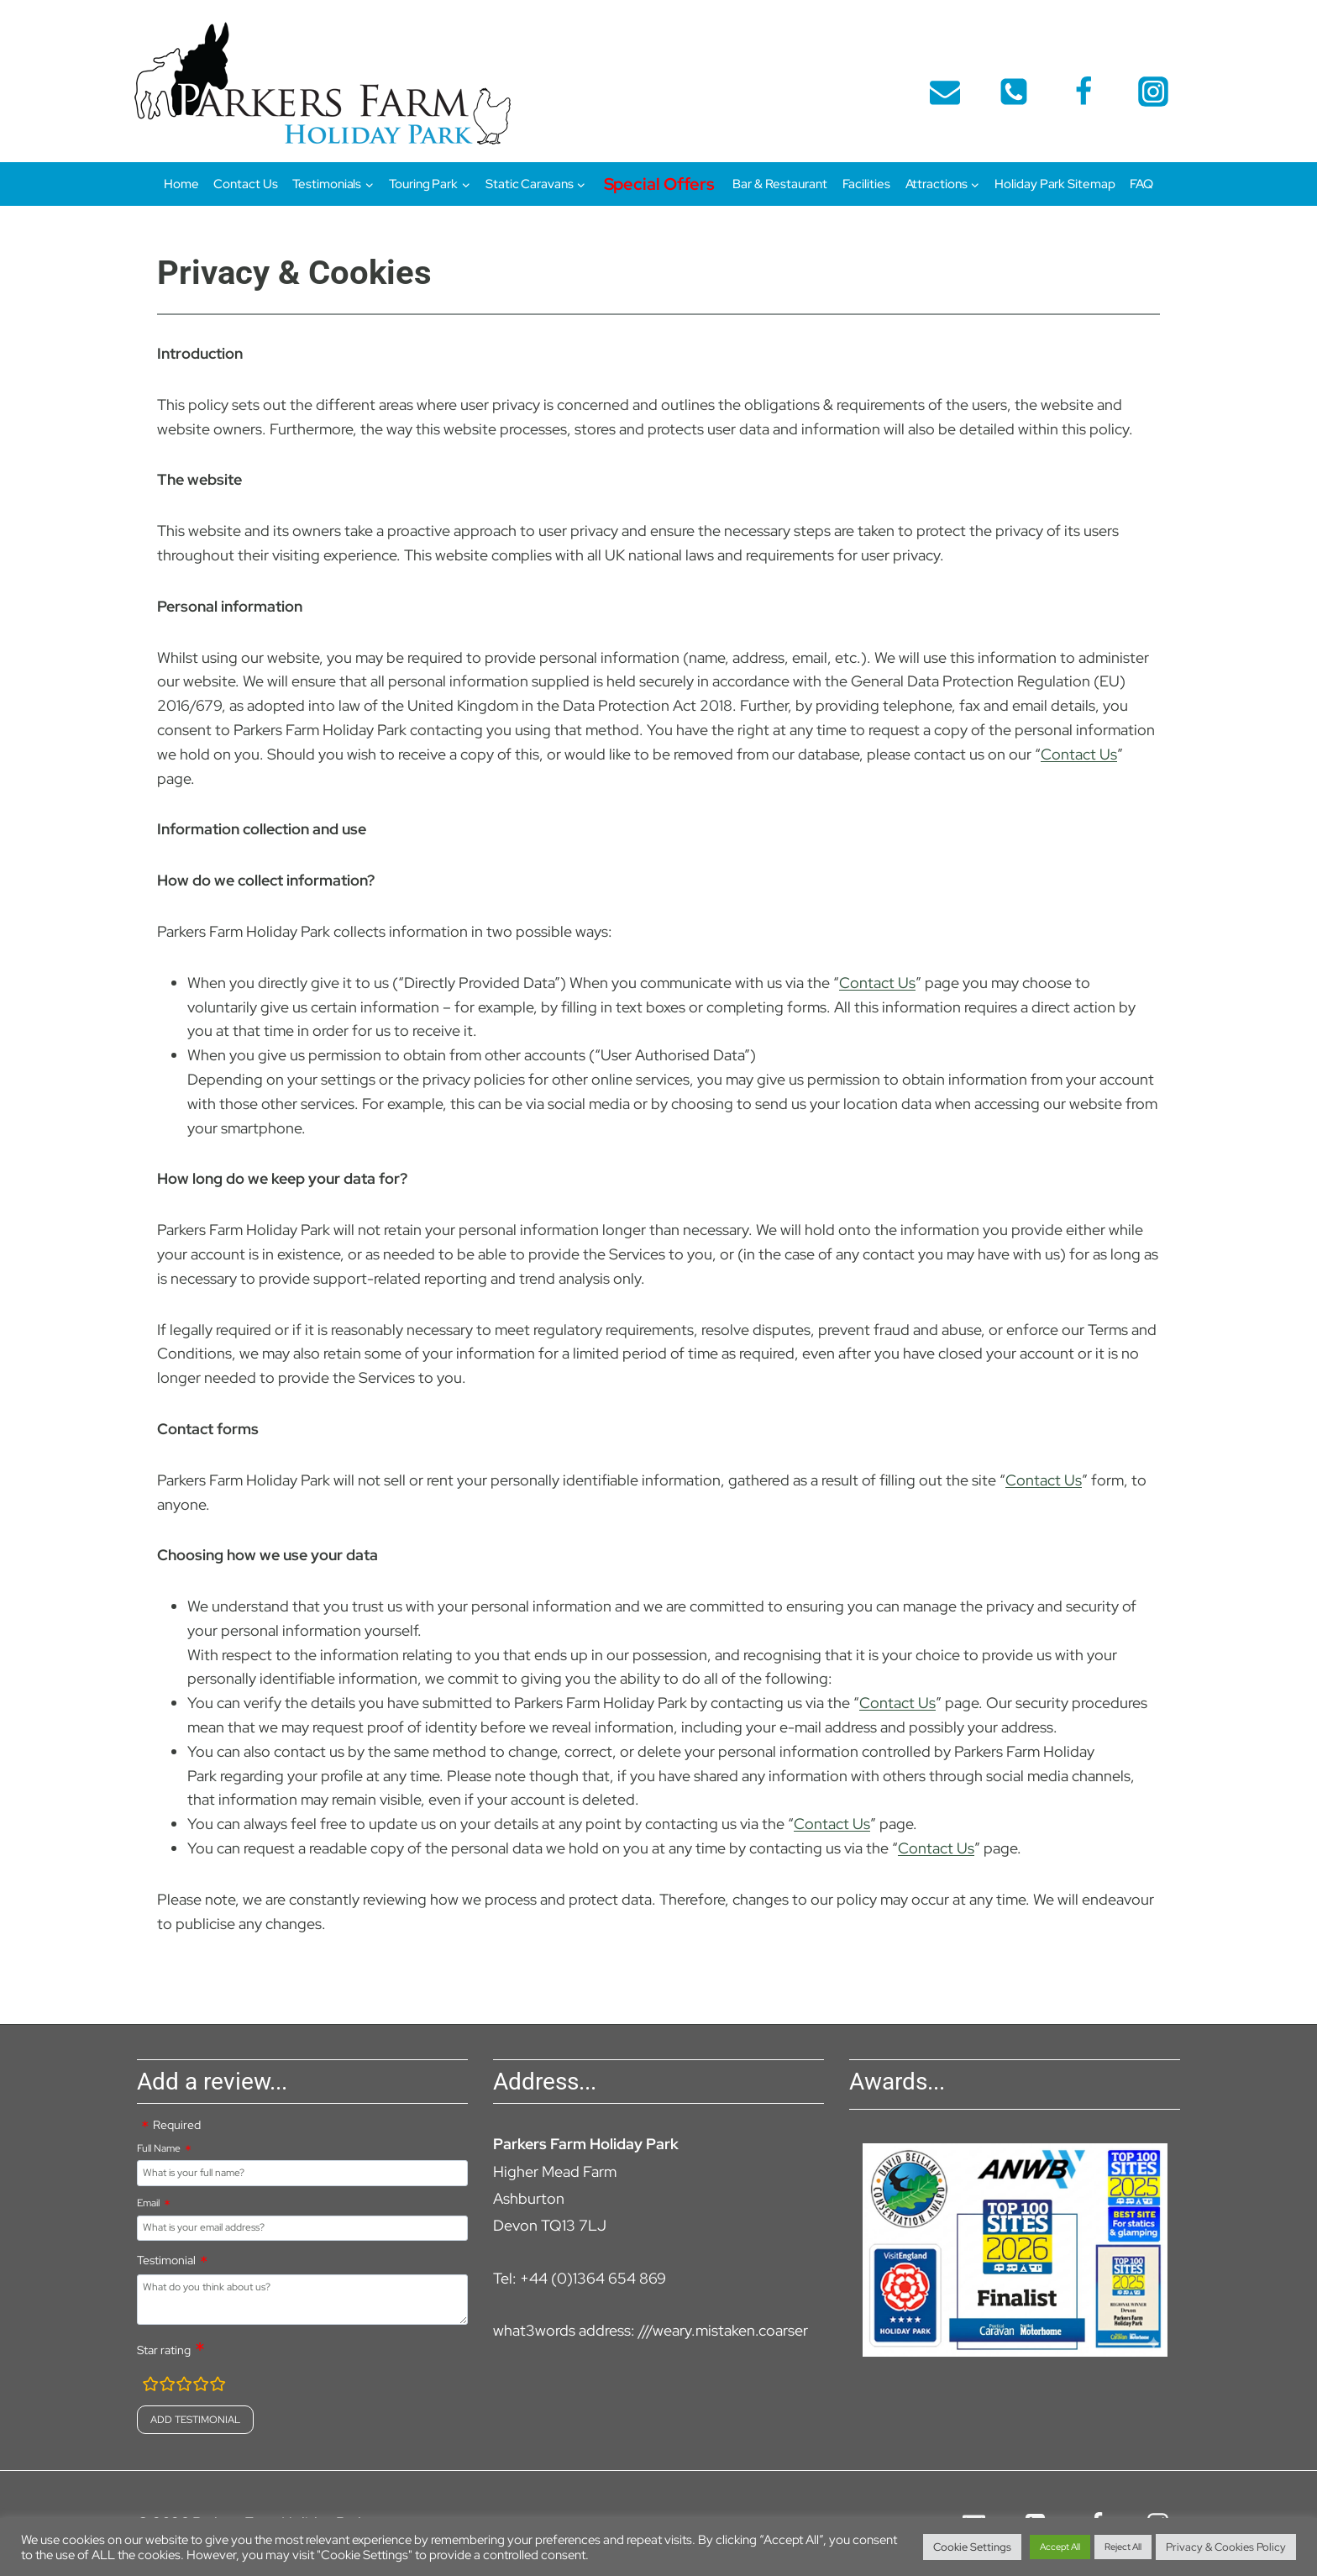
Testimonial (166, 2260)
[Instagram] (1153, 91)
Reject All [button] (1122, 2546)
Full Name (159, 2148)
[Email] (945, 91)
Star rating (164, 2350)
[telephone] (1014, 91)
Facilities (866, 184)
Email (148, 2203)
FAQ (1141, 184)
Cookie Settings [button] (972, 2547)
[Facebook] (1083, 91)
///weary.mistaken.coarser (723, 2330)
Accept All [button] (1060, 2546)
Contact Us (245, 184)
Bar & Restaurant (779, 184)
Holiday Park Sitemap (1054, 184)
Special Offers (660, 184)
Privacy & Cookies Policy (1226, 2547)
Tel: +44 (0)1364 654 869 (579, 2278)
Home (181, 184)
